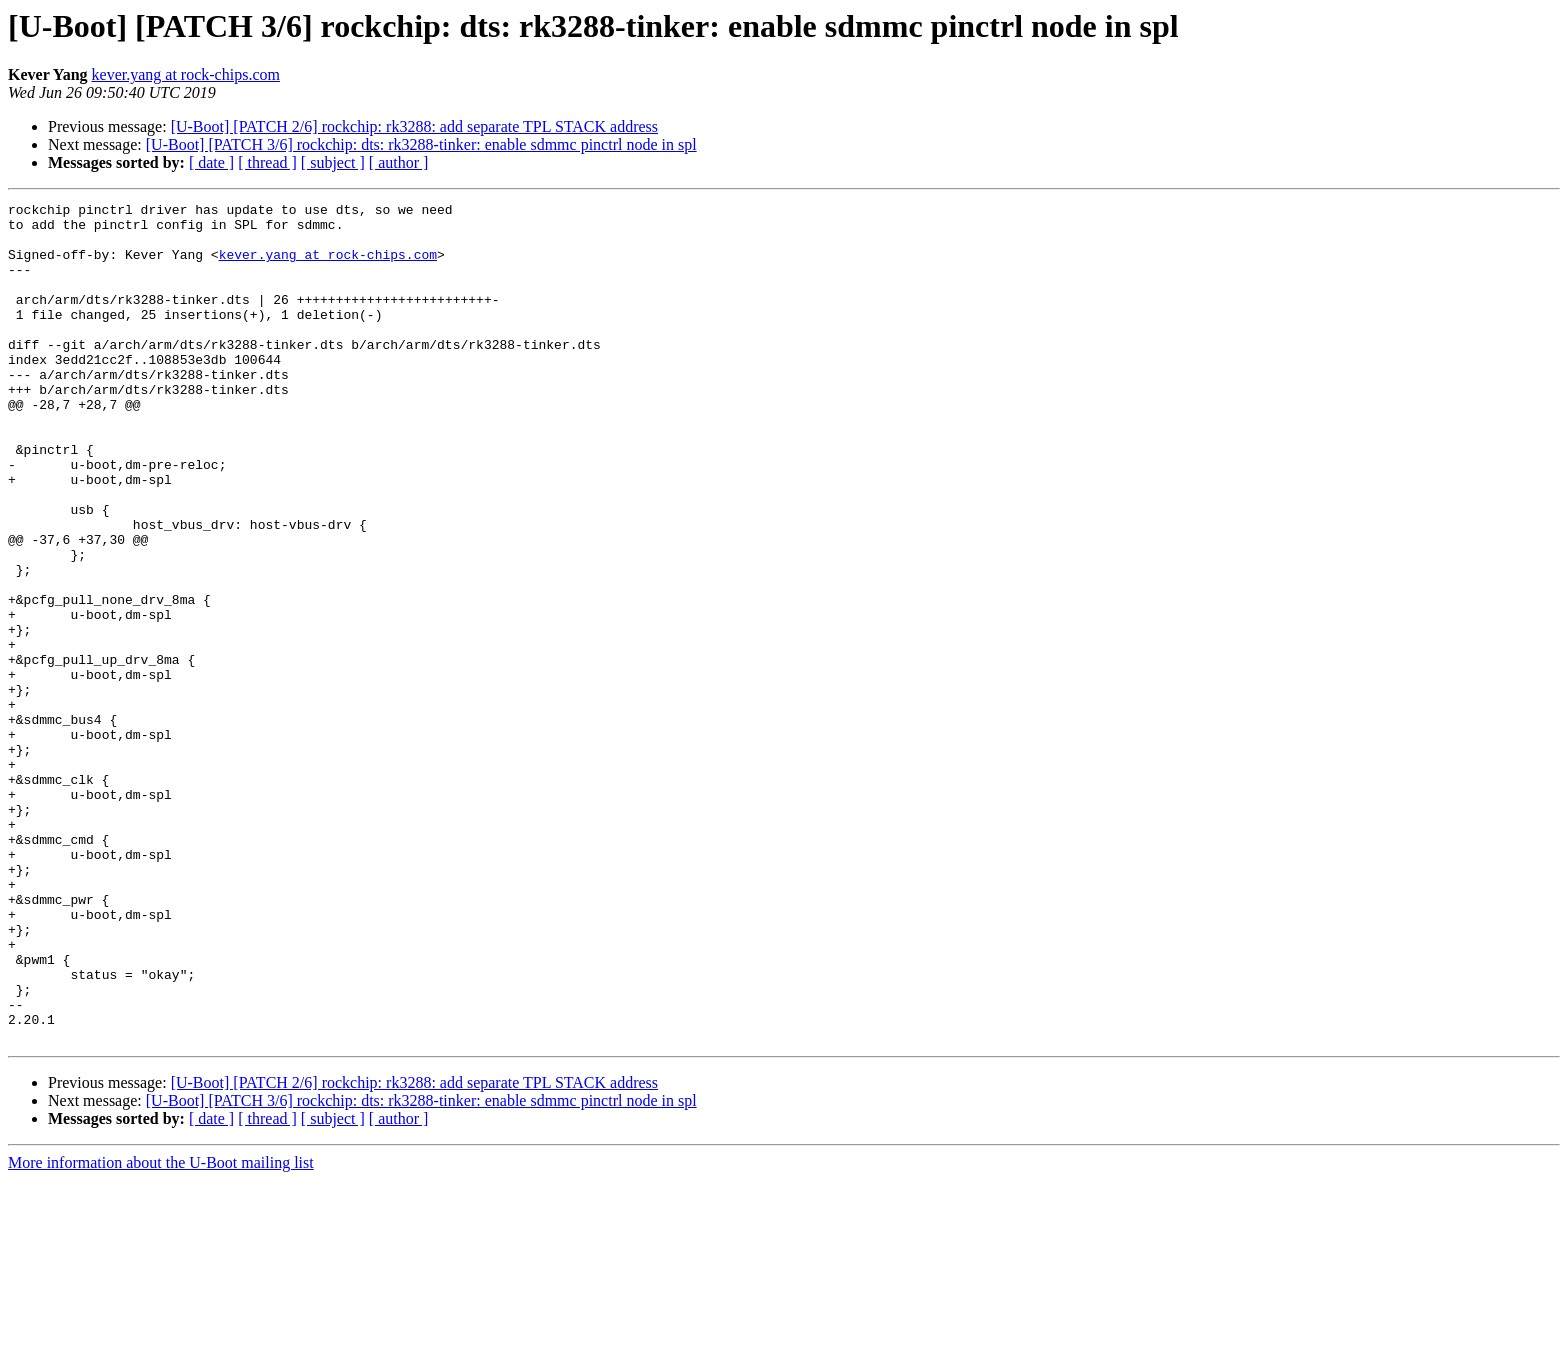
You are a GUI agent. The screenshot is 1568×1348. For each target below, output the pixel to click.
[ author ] (399, 162)
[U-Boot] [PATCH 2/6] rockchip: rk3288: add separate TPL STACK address (414, 126)
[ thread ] (267, 162)
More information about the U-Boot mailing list (161, 1330)
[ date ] (211, 162)
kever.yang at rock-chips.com (186, 74)
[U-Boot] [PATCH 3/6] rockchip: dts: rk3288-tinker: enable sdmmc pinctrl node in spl (421, 144)
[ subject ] (333, 162)
